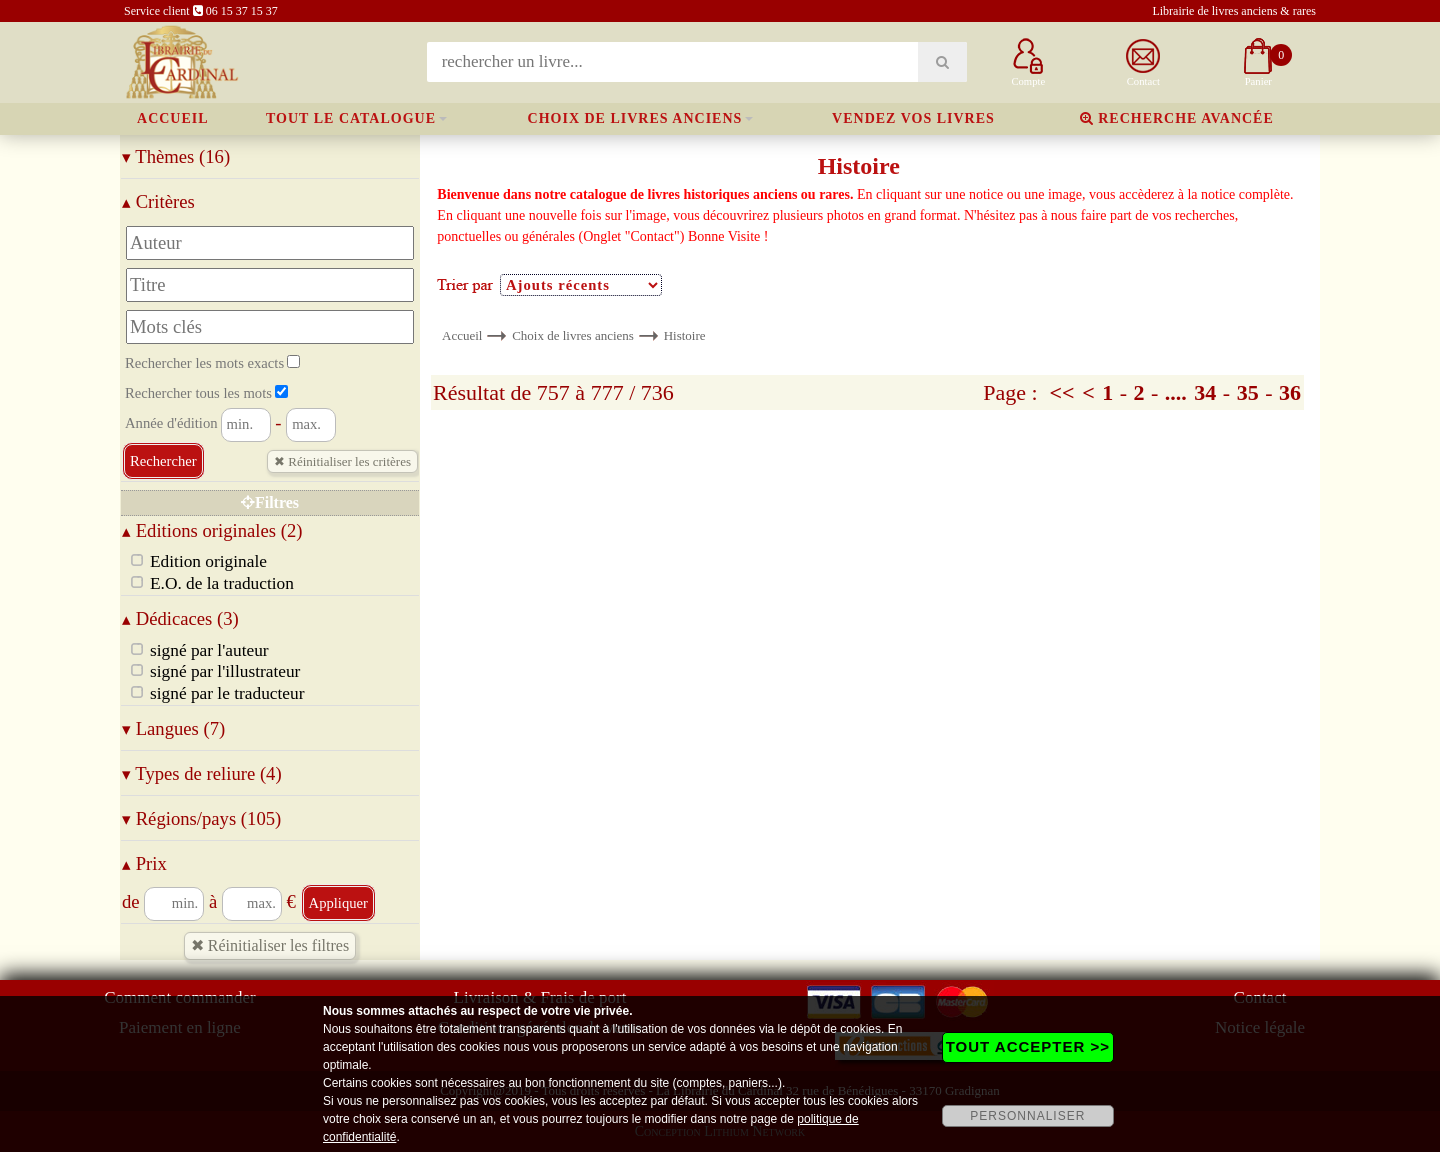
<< (1062, 392)
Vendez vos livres (913, 118)
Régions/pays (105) (201, 818)
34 (1205, 392)
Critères (158, 201)
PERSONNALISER (1027, 1116)
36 (1290, 392)
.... (1176, 392)
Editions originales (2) (212, 530)
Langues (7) (173, 728)
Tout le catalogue (351, 118)
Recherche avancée (1177, 118)
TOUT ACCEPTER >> (1028, 1046)
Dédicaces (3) (180, 618)
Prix (144, 863)
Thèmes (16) (176, 156)
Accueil (173, 118)
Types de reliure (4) (202, 773)
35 (1248, 392)
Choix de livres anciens (635, 118)
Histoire (685, 335)
